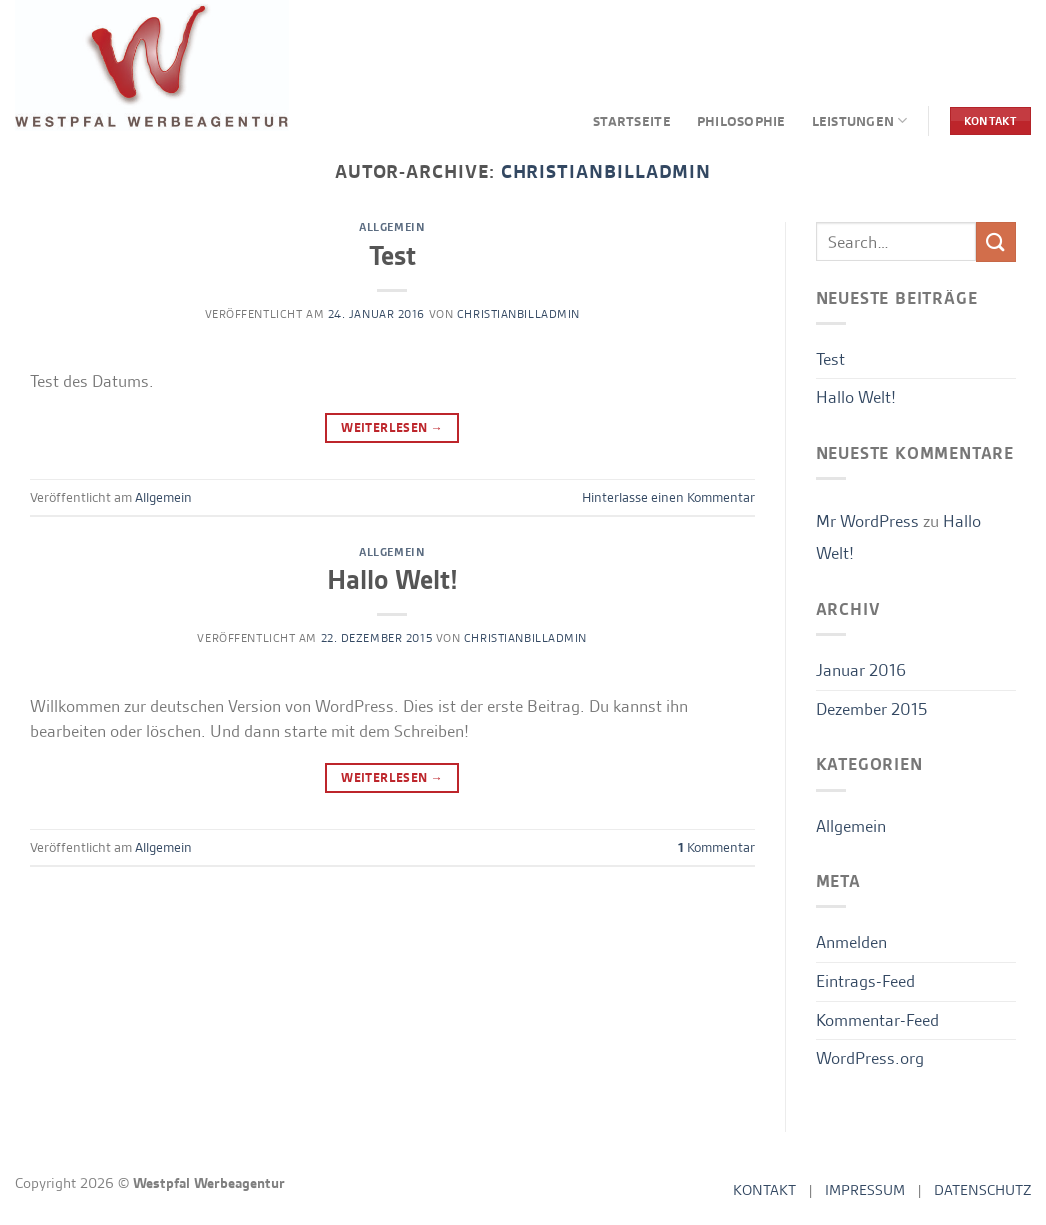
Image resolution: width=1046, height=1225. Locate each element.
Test (392, 256)
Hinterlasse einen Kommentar (668, 497)
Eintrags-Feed (865, 981)
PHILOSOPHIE (741, 121)
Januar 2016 (861, 670)
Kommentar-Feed (877, 1020)
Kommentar (716, 847)
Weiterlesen (392, 427)
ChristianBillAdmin (518, 314)
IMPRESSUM (865, 1190)
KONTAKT (764, 1190)
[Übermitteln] (996, 241)
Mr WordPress (867, 521)
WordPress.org (870, 1058)
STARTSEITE (632, 121)
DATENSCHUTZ (982, 1190)
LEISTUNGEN (860, 120)
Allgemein (392, 227)
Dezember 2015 (871, 709)
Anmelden (851, 942)
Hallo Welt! (392, 580)
